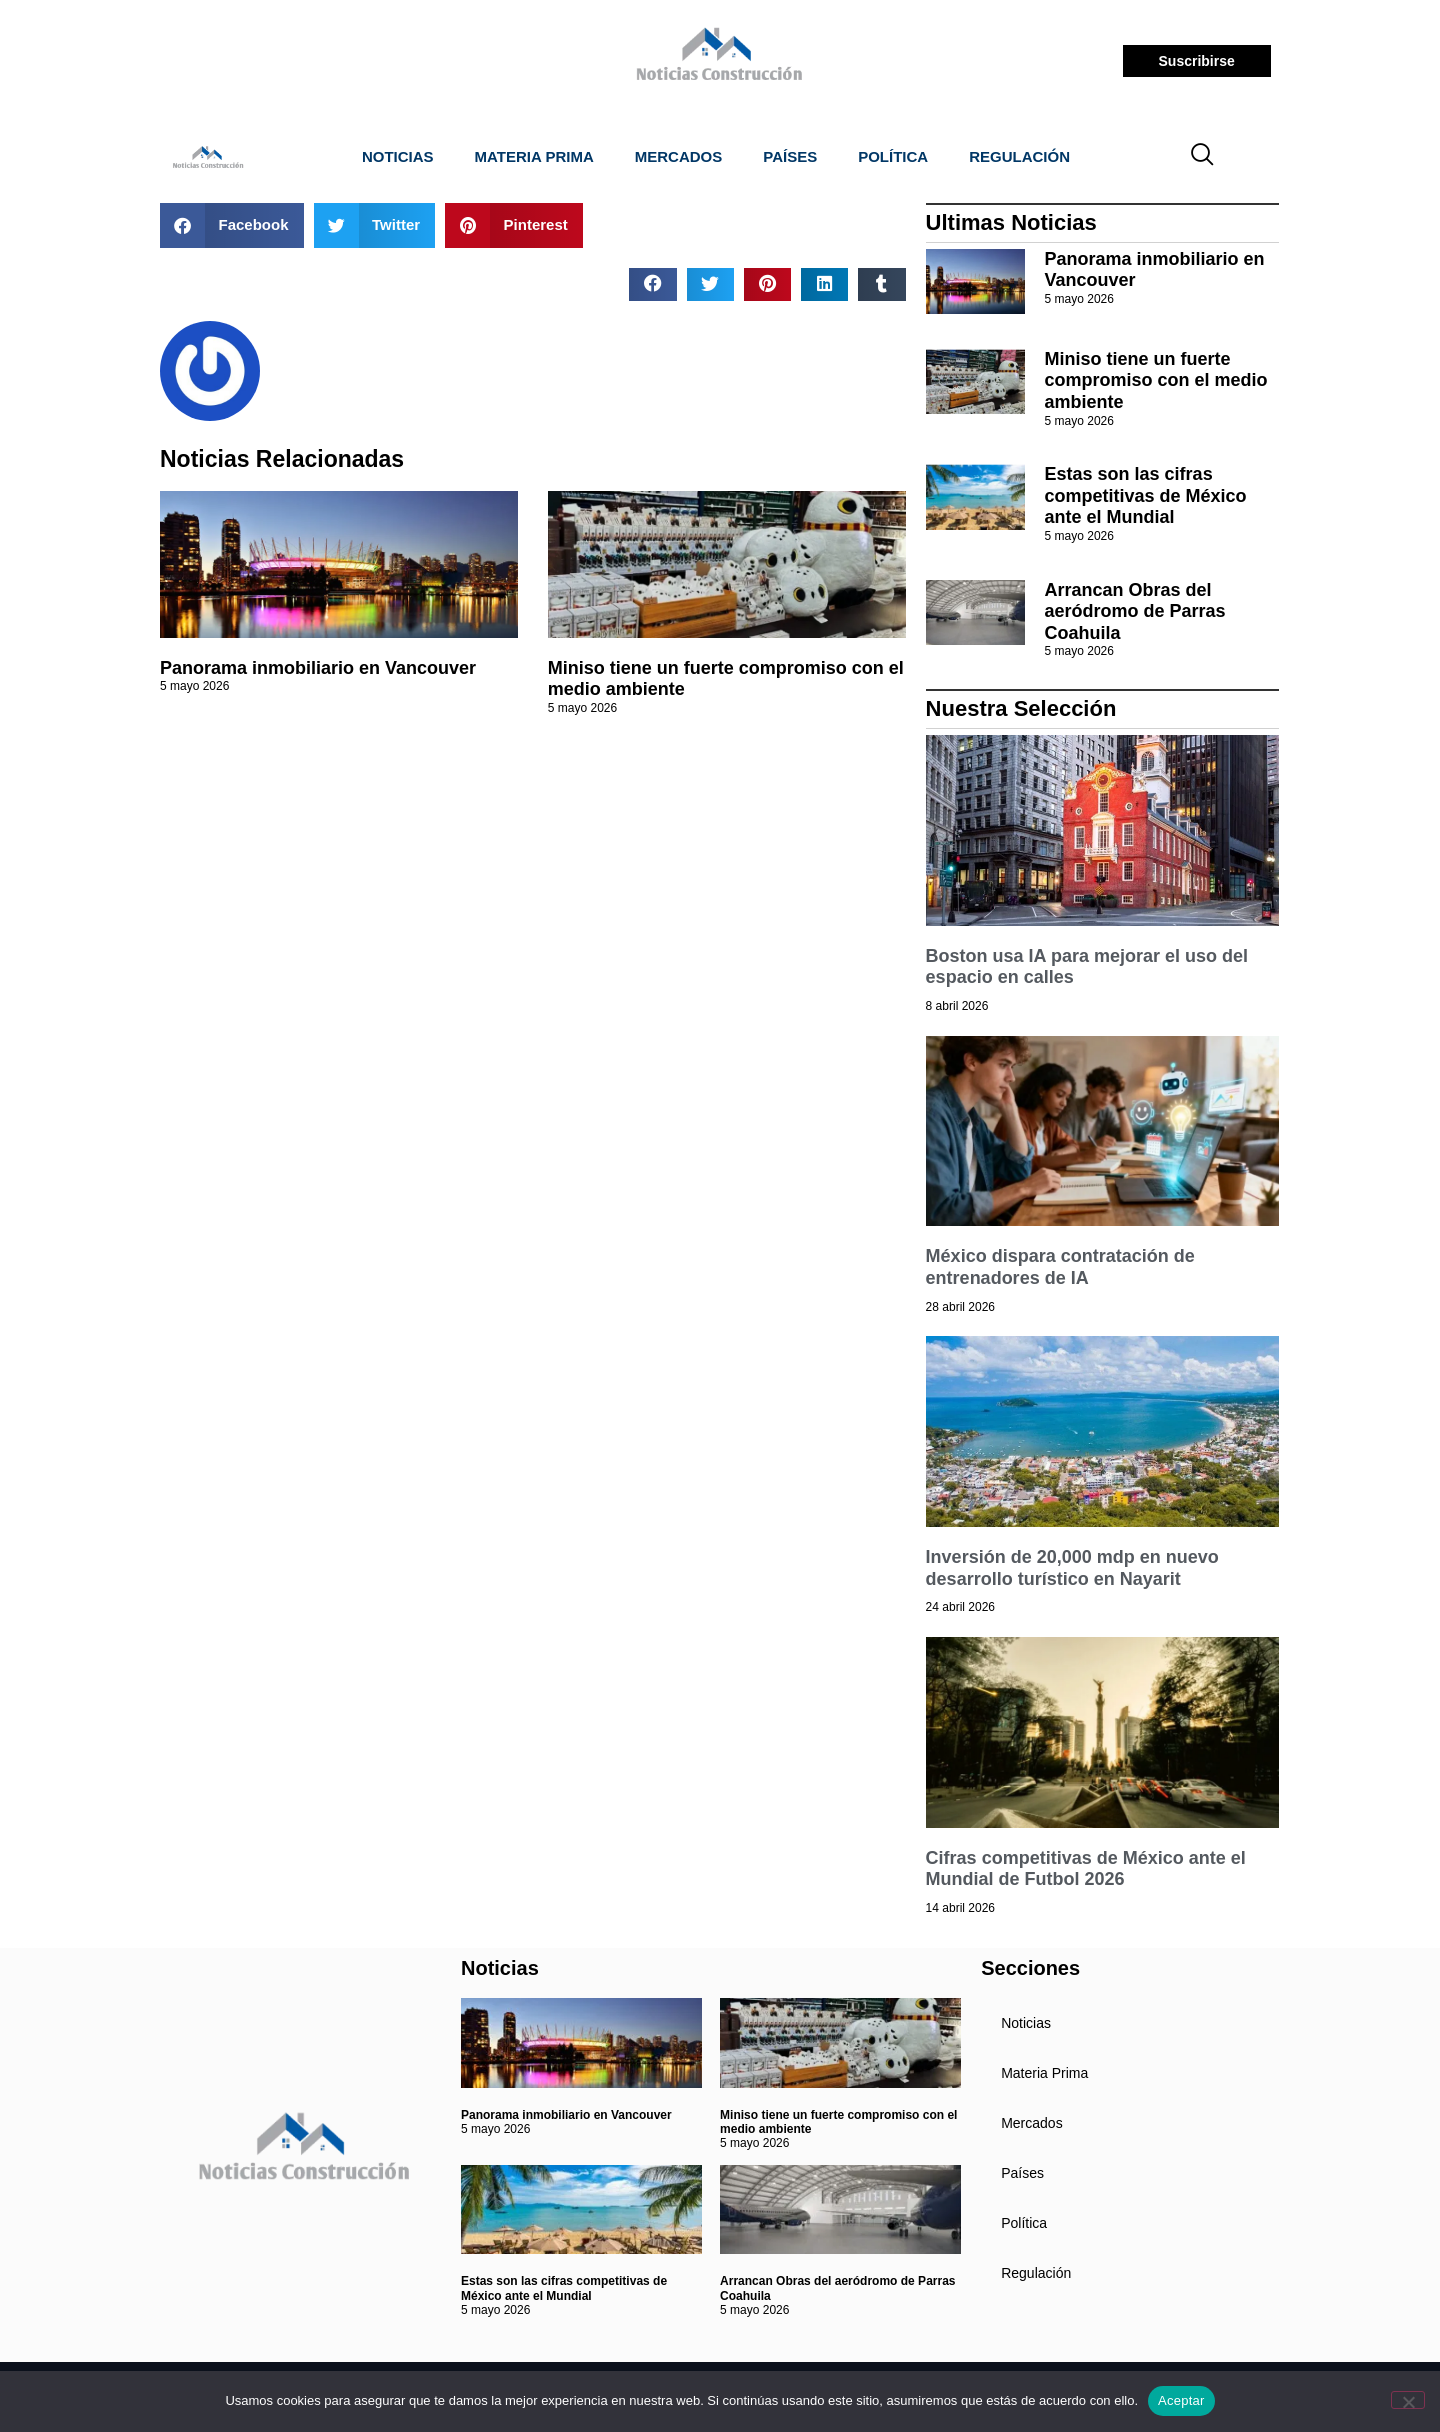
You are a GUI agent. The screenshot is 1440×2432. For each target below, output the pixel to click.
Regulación (1019, 156)
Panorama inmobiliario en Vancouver (318, 668)
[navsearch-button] (1203, 157)
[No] (1408, 2400)
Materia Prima (534, 156)
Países (790, 156)
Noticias (398, 156)
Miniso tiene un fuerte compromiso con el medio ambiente (1156, 380)
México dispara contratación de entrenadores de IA (1060, 1267)
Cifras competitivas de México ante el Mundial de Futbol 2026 (1086, 1869)
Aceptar (1181, 2400)
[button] (232, 225)
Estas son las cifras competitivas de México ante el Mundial (1146, 495)
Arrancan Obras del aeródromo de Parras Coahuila (1135, 611)
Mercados (679, 156)
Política (893, 156)
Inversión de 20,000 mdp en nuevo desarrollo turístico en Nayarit (1072, 1568)
